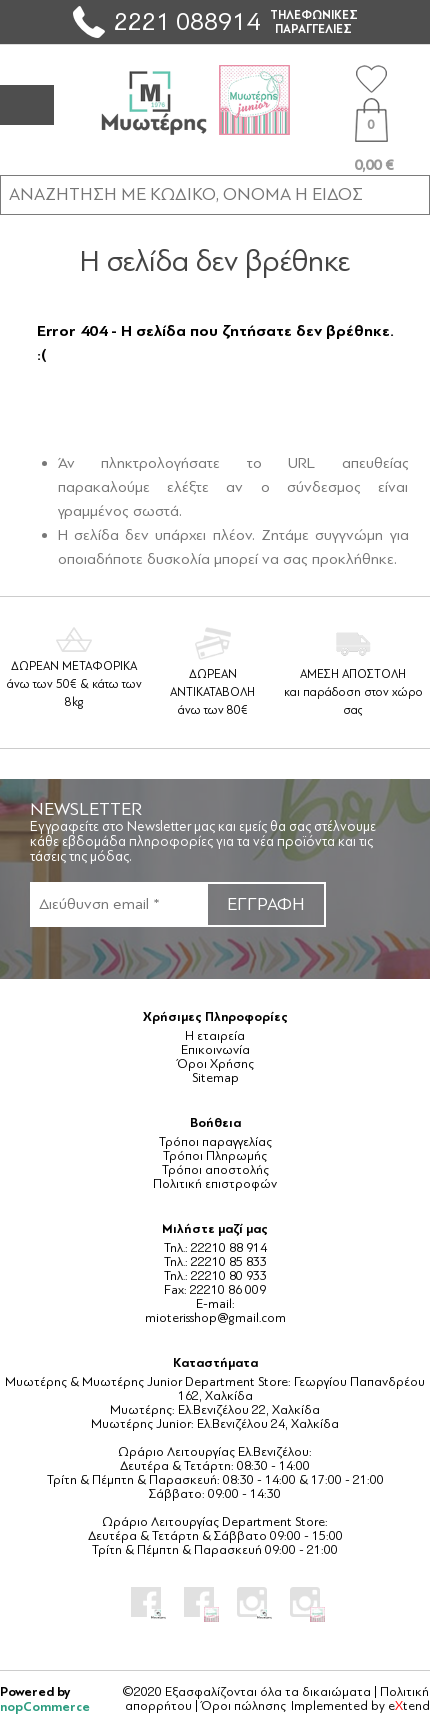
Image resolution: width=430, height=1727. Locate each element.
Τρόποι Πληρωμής (215, 1156)
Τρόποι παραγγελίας (215, 1142)
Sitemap (215, 1078)
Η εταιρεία (215, 1036)
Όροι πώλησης (243, 1706)
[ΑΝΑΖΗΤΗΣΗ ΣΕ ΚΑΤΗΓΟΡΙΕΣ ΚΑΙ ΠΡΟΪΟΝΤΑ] (215, 194)
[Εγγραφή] (118, 904)
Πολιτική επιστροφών (215, 1184)
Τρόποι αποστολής (215, 1170)
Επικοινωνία (215, 1050)
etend (409, 1706)
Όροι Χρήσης (215, 1064)
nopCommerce (45, 1706)
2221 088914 (187, 21)
